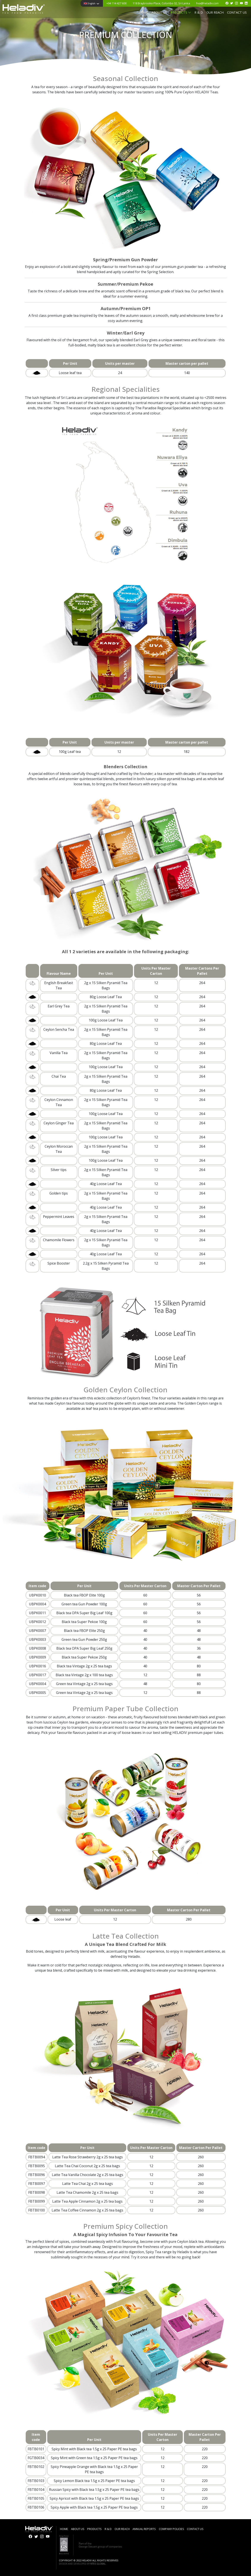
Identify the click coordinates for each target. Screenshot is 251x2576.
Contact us (237, 12)
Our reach (215, 12)
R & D (198, 12)
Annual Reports (144, 2529)
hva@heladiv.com (207, 3)
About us (159, 12)
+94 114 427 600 (116, 3)
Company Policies (171, 2529)
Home (143, 12)
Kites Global (98, 2563)
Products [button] (180, 12)
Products (94, 2529)
